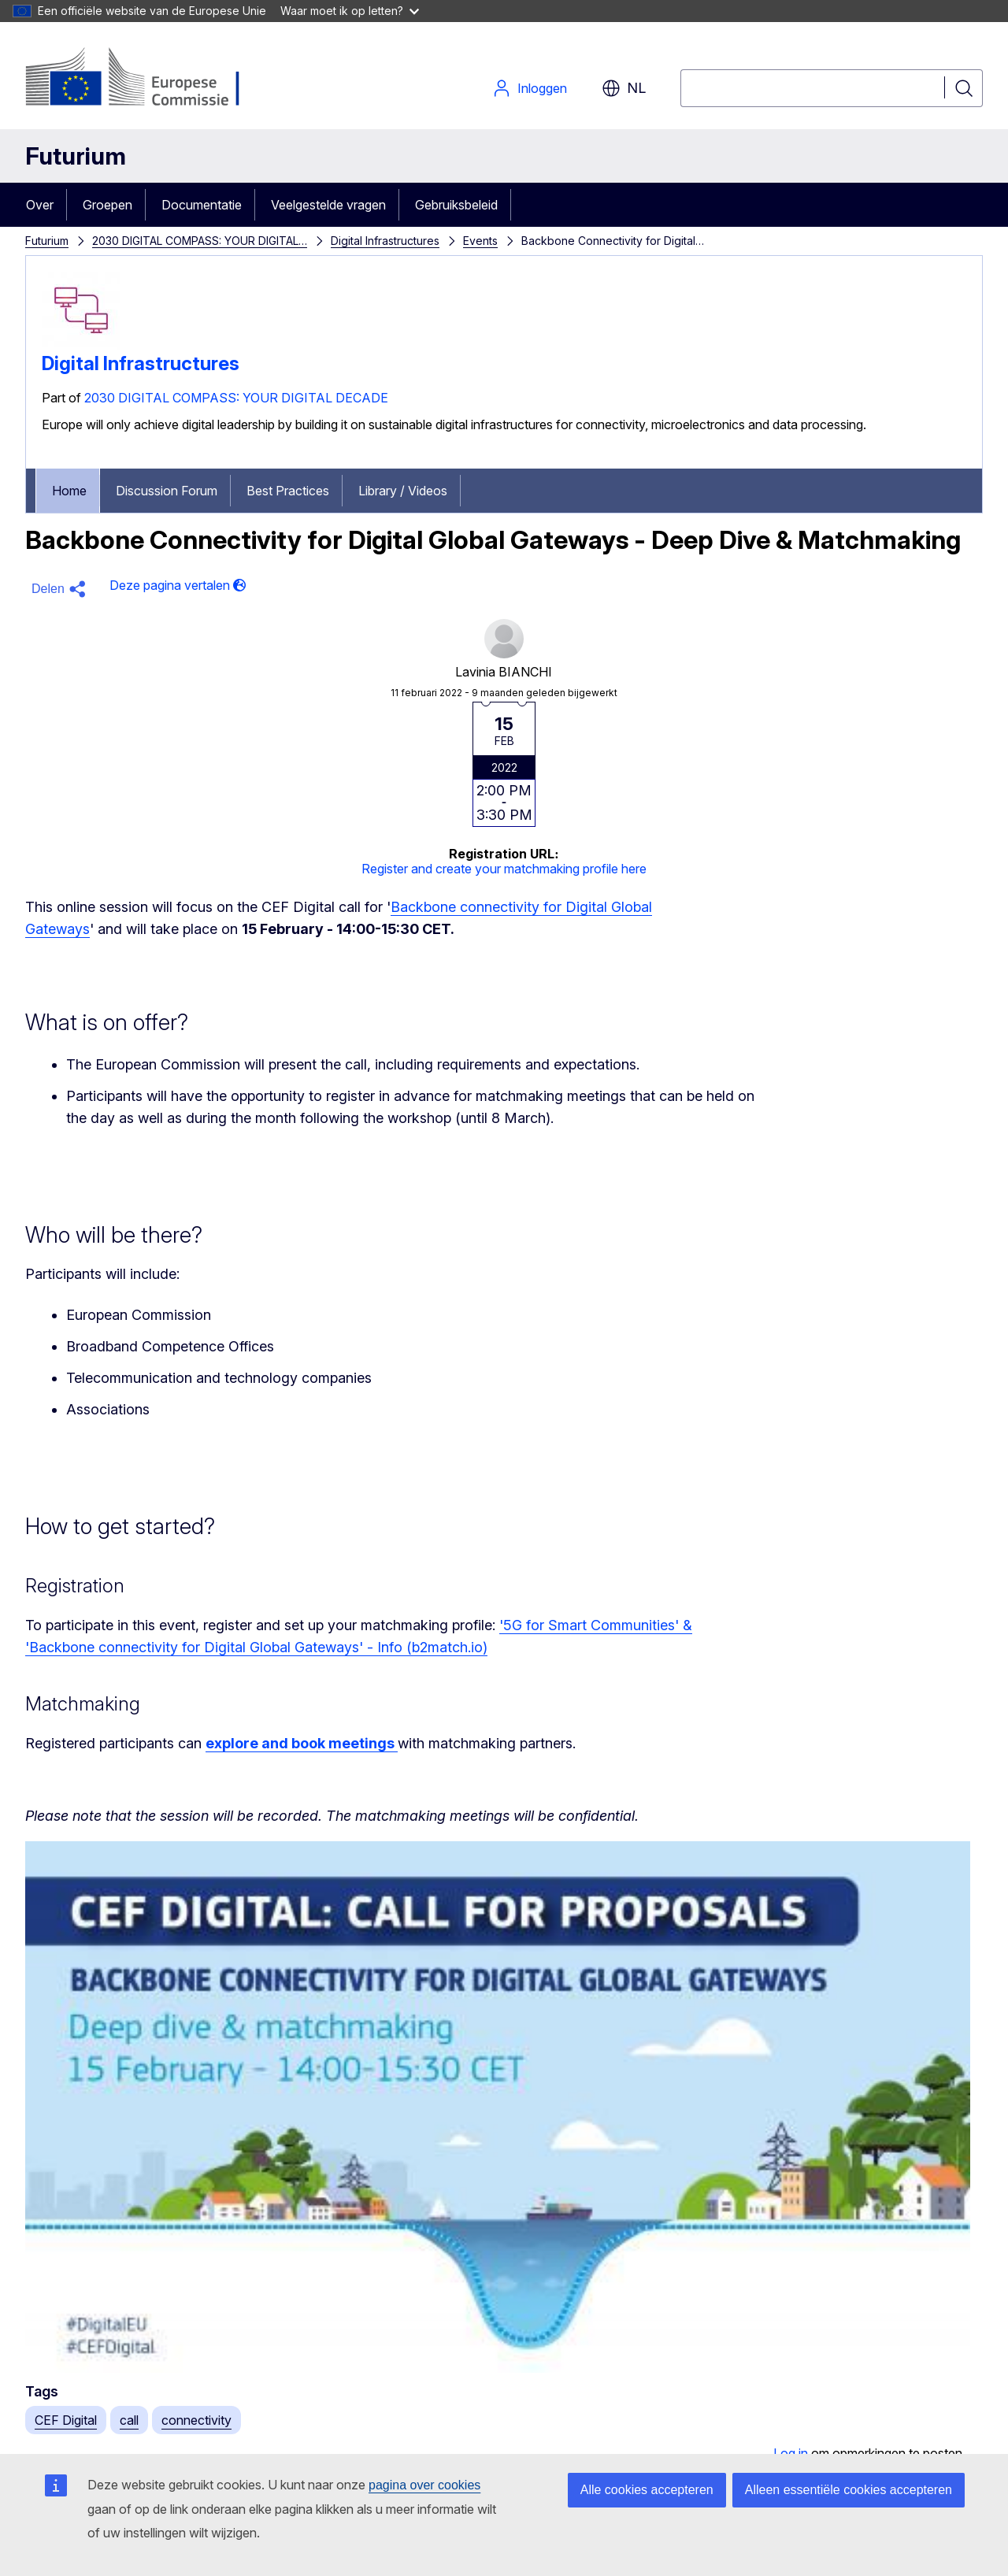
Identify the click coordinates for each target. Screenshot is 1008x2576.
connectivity (196, 2420)
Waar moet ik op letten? (349, 10)
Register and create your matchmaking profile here (504, 869)
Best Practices (287, 491)
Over (40, 205)
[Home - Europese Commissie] (152, 78)
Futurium (75, 156)
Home (69, 491)
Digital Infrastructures (385, 240)
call (129, 2420)
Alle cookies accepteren (646, 2489)
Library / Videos (402, 491)
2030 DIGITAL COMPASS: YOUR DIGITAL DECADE (236, 398)
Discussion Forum (166, 491)
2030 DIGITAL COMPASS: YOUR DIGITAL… (199, 240)
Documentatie (201, 205)
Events (480, 240)
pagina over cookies (424, 2485)
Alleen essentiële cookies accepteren (848, 2489)
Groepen (107, 205)
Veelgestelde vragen (328, 205)
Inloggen (529, 88)
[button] (61, 589)
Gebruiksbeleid (456, 205)
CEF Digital (66, 2420)
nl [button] (624, 88)
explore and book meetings (302, 1743)
